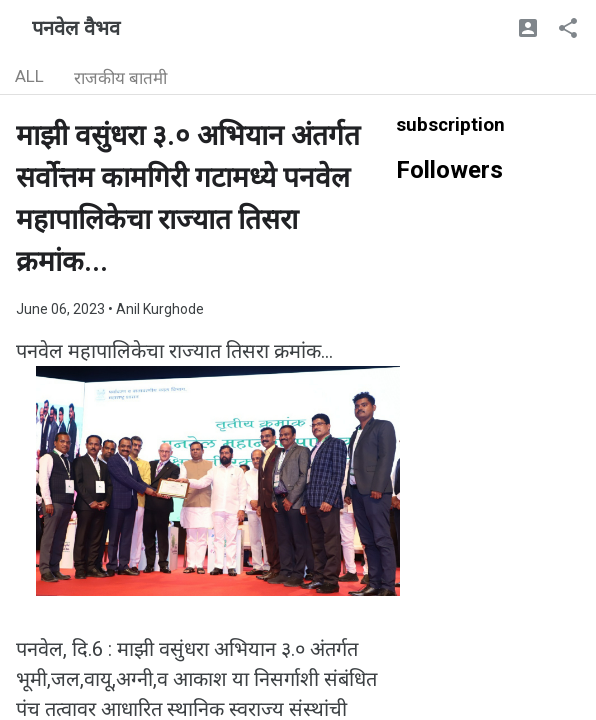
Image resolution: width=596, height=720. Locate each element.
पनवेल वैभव (76, 28)
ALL (29, 76)
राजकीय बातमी (120, 78)
